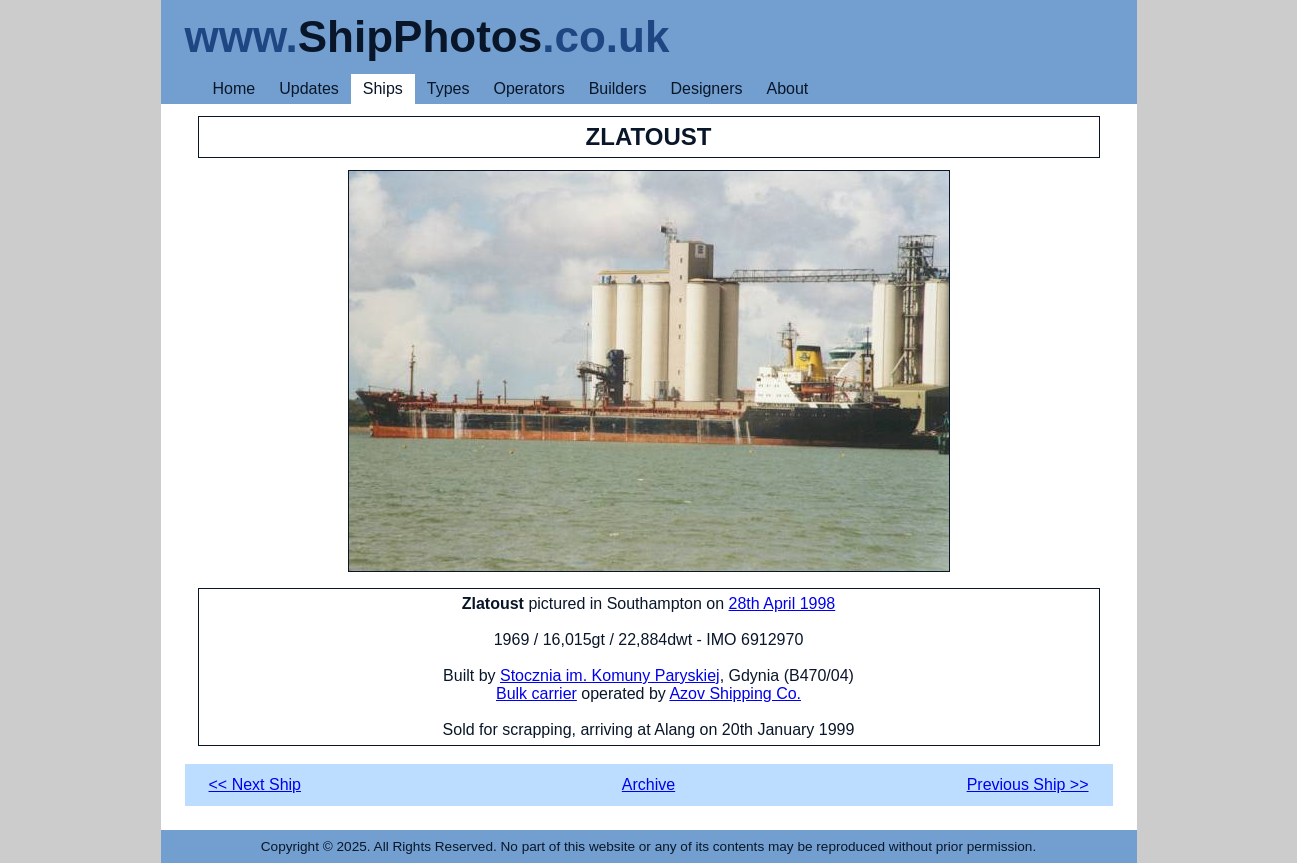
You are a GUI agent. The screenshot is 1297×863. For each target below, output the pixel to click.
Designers (706, 88)
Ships (383, 88)
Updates (309, 88)
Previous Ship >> (1028, 784)
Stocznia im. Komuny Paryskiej (610, 675)
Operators (529, 88)
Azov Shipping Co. (735, 693)
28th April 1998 (782, 603)
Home (234, 88)
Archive (648, 784)
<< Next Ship (255, 784)
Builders (618, 88)
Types (448, 88)
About (787, 88)
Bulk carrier (536, 693)
